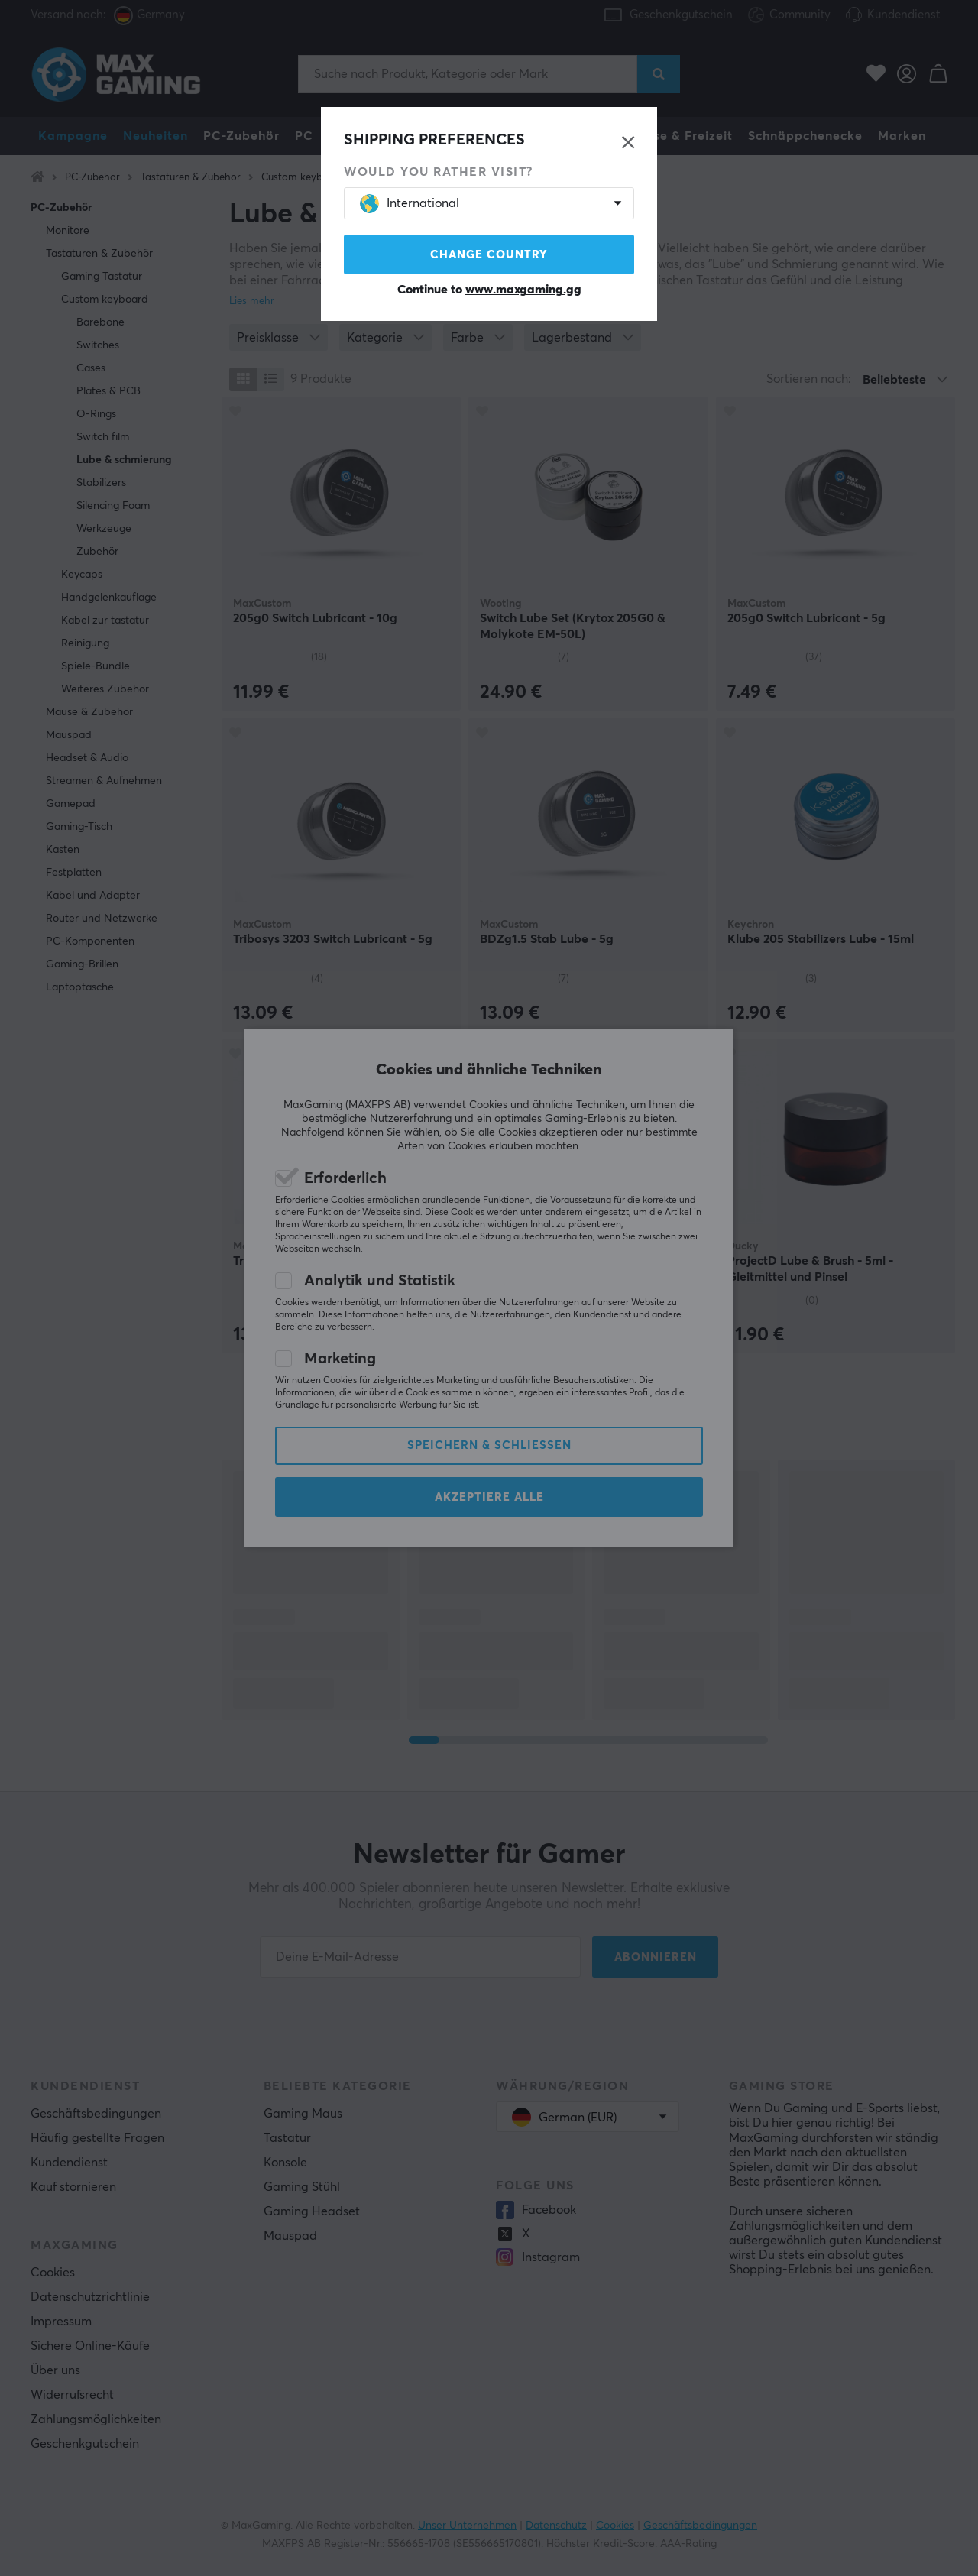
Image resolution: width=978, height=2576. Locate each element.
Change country (489, 255)
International (409, 203)
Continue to (489, 290)
